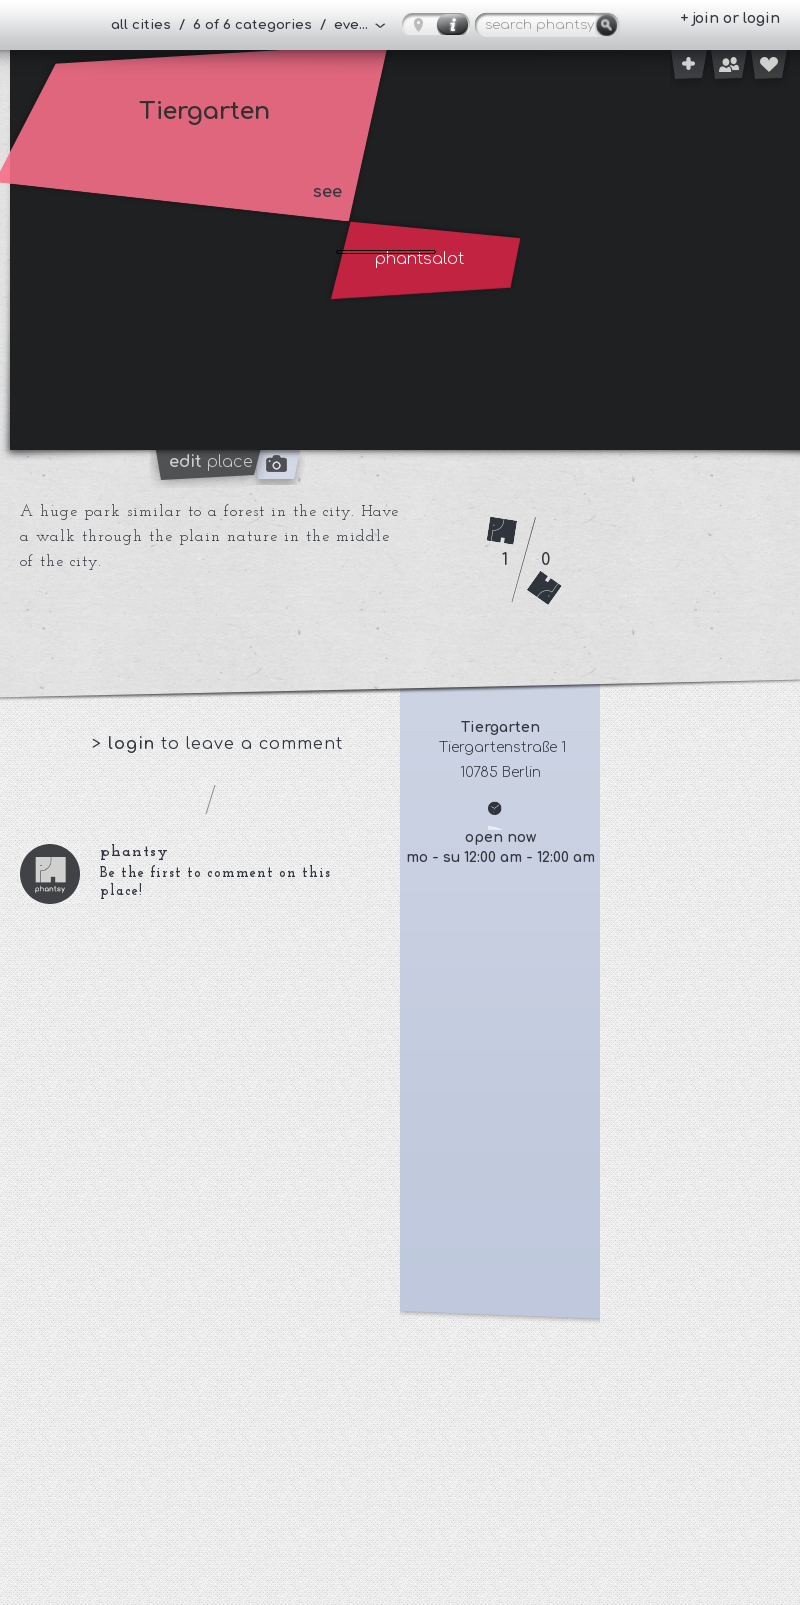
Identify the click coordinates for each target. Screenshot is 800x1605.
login (134, 744)
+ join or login (730, 18)
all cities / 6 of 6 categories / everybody (248, 25)
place (211, 462)
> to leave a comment (217, 744)
